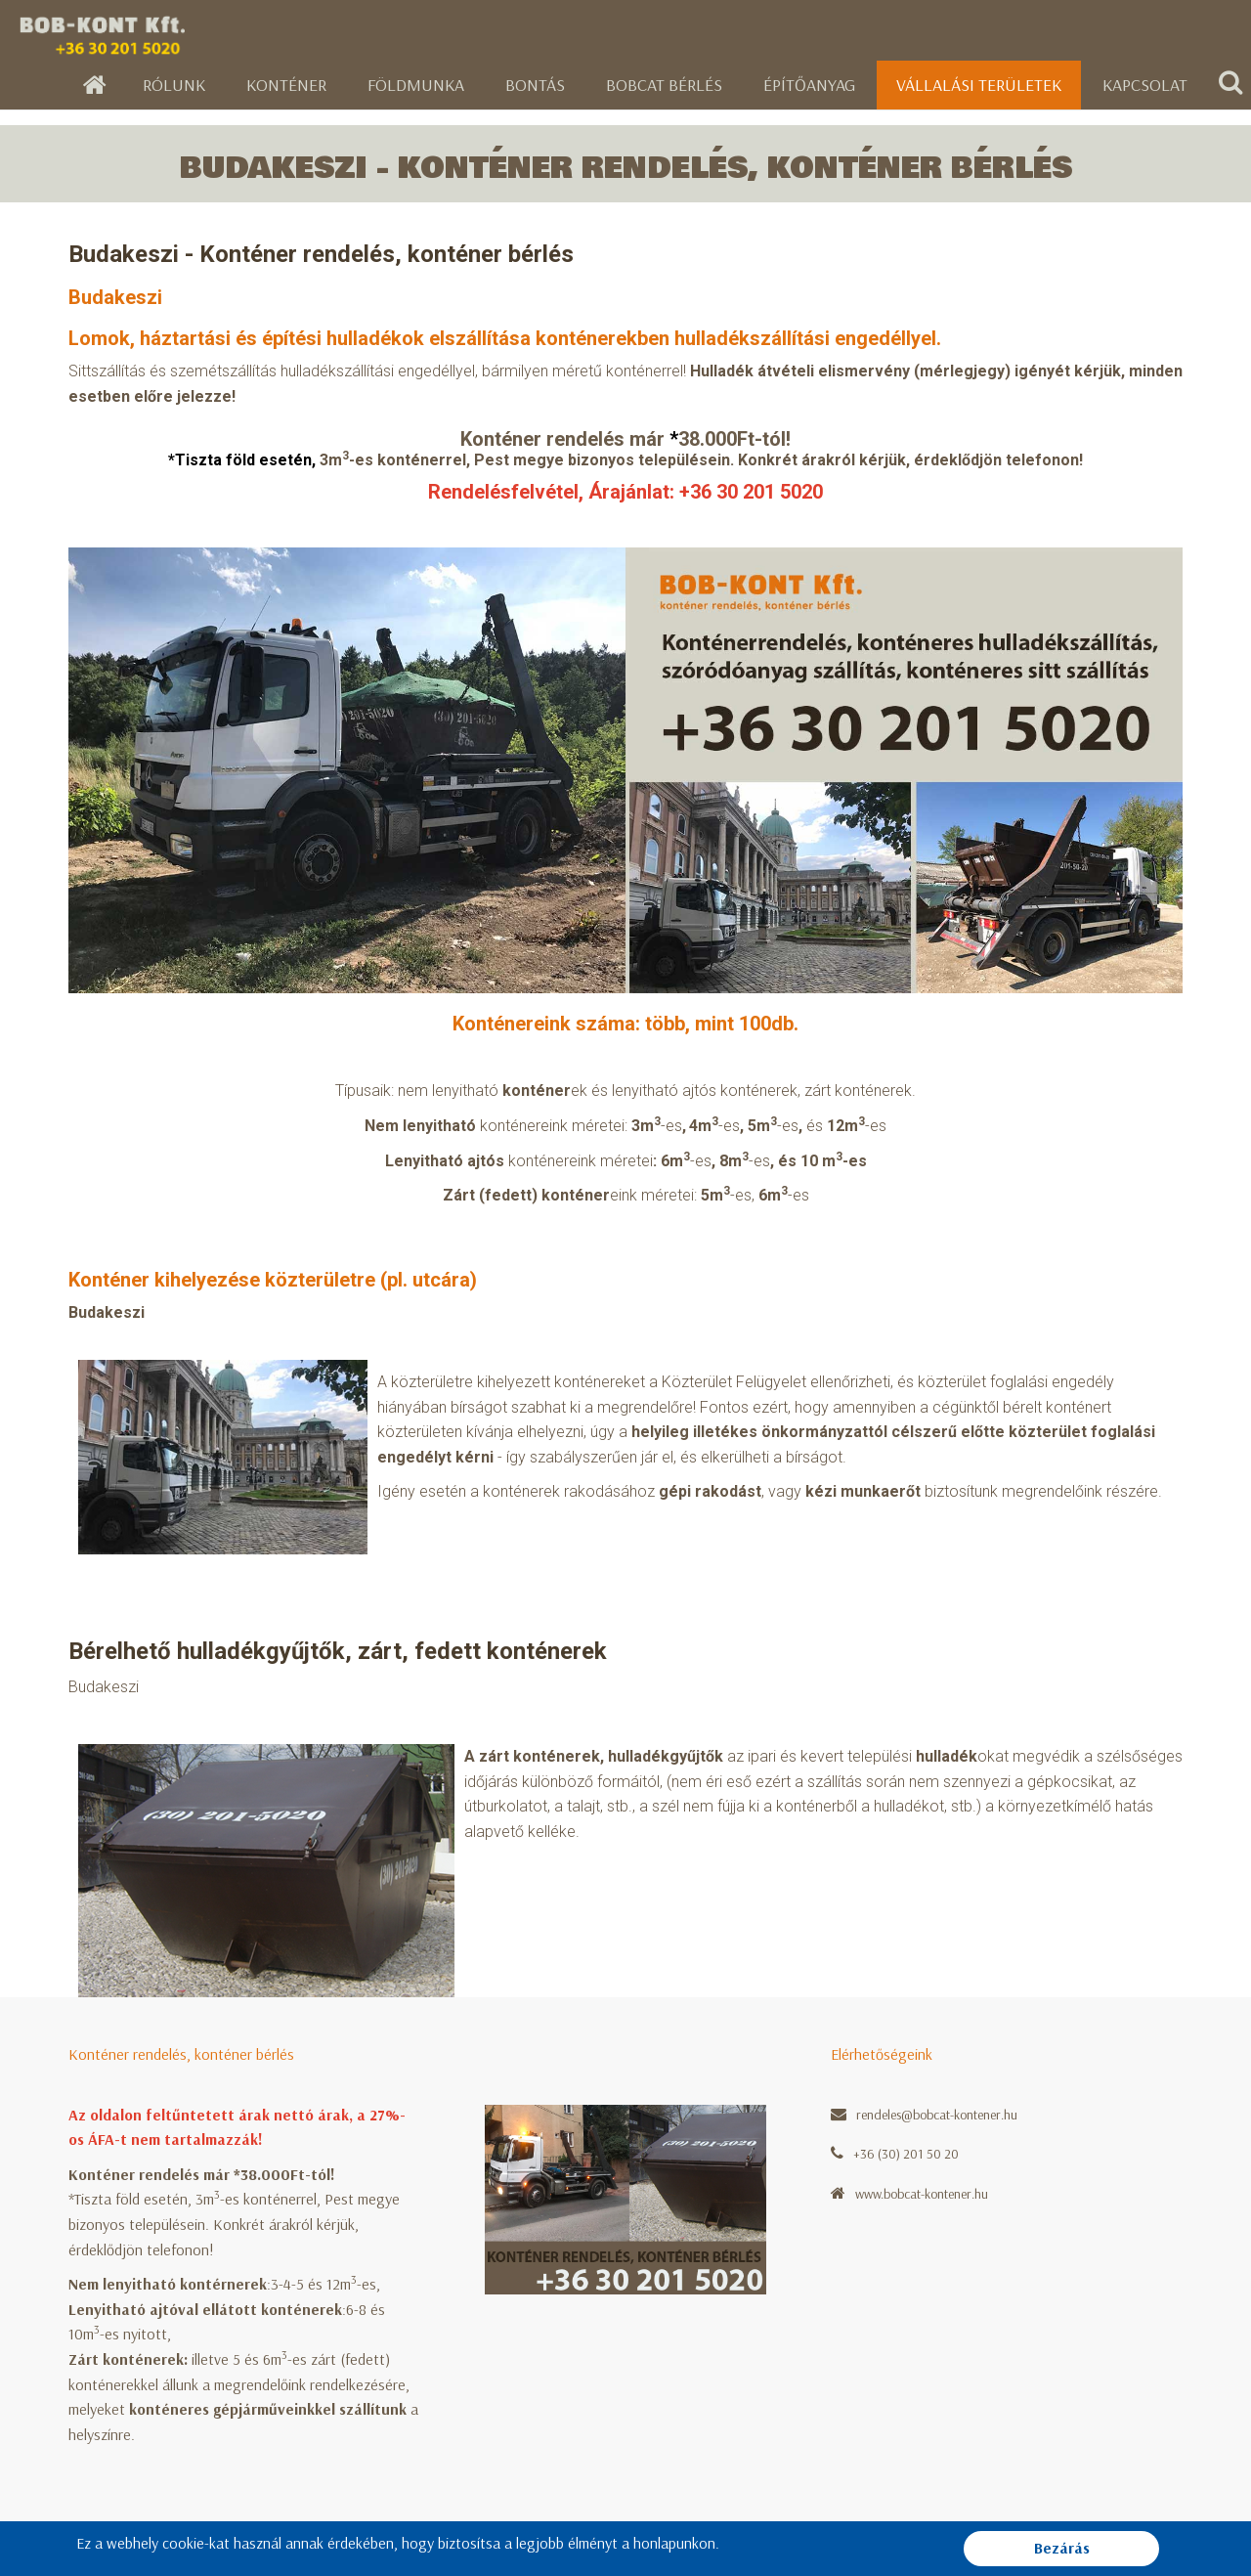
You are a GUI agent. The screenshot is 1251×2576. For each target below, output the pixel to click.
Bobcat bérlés (664, 84)
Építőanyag (809, 84)
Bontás (535, 84)
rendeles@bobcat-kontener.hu (936, 2114)
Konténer (286, 84)
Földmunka (415, 84)
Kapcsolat (1144, 84)
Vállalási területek (978, 84)
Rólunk (174, 84)
